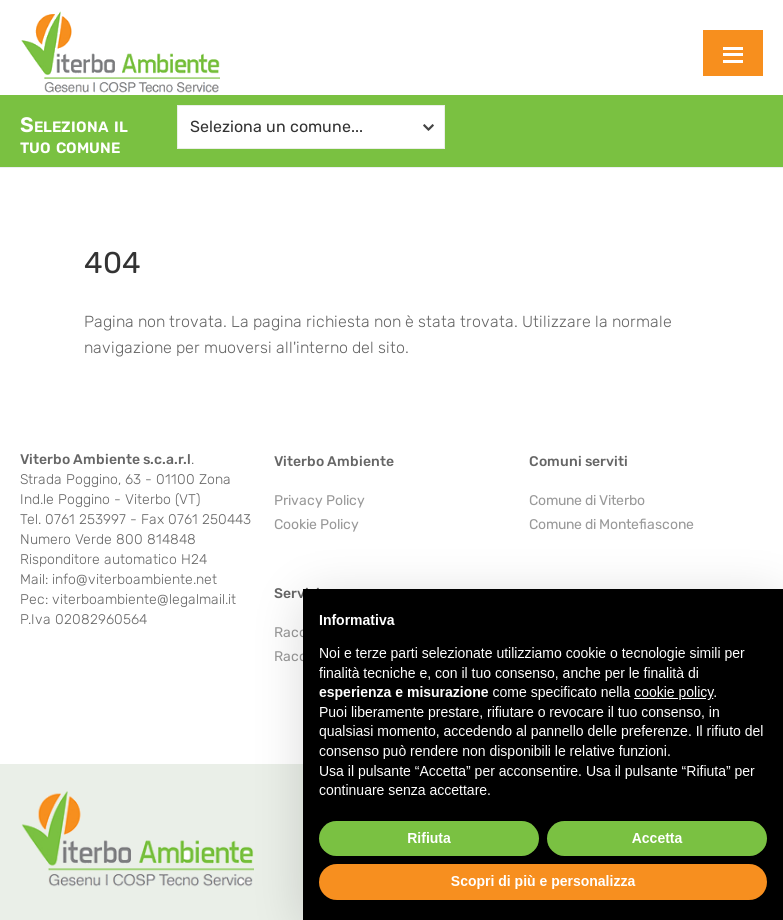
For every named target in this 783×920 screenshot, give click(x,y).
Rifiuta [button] (429, 838)
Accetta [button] (657, 838)
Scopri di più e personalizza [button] (543, 881)
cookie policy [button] (673, 692)
